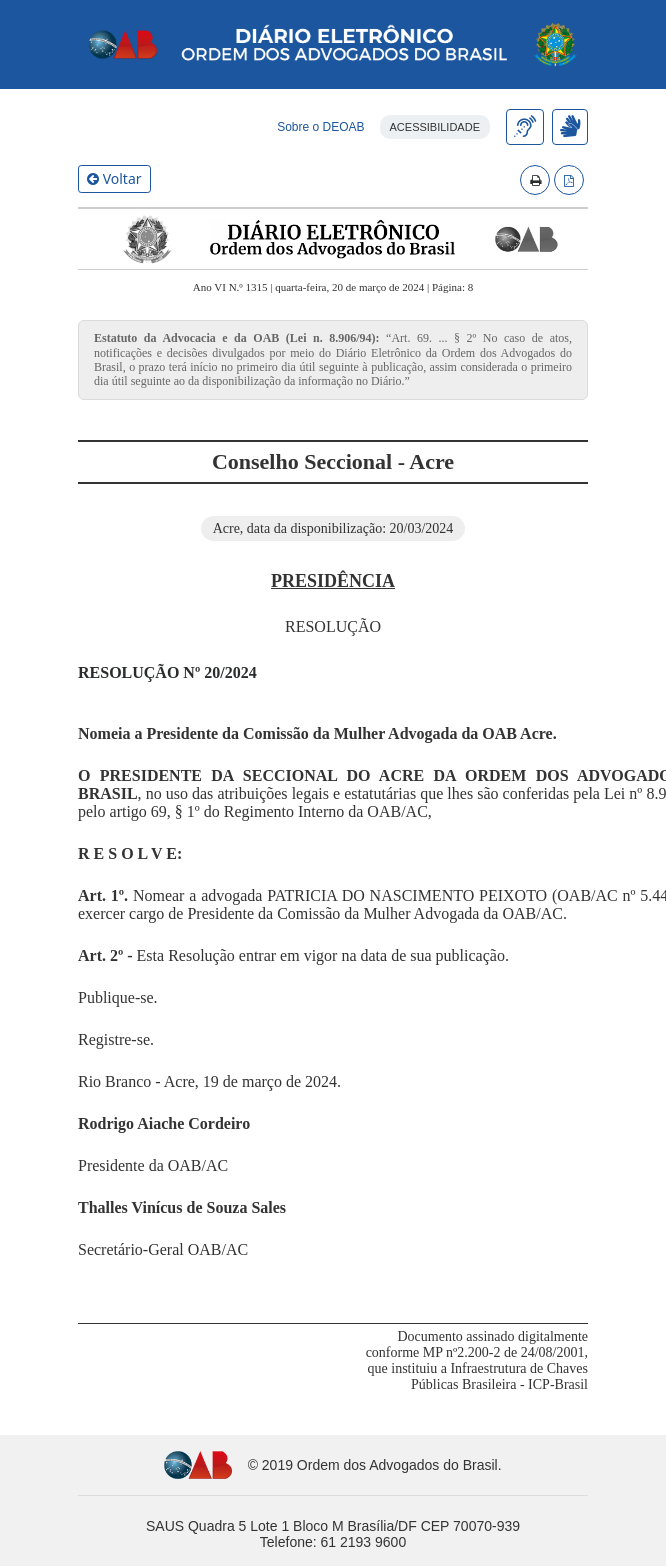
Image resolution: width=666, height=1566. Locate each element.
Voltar (114, 178)
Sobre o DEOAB (320, 127)
